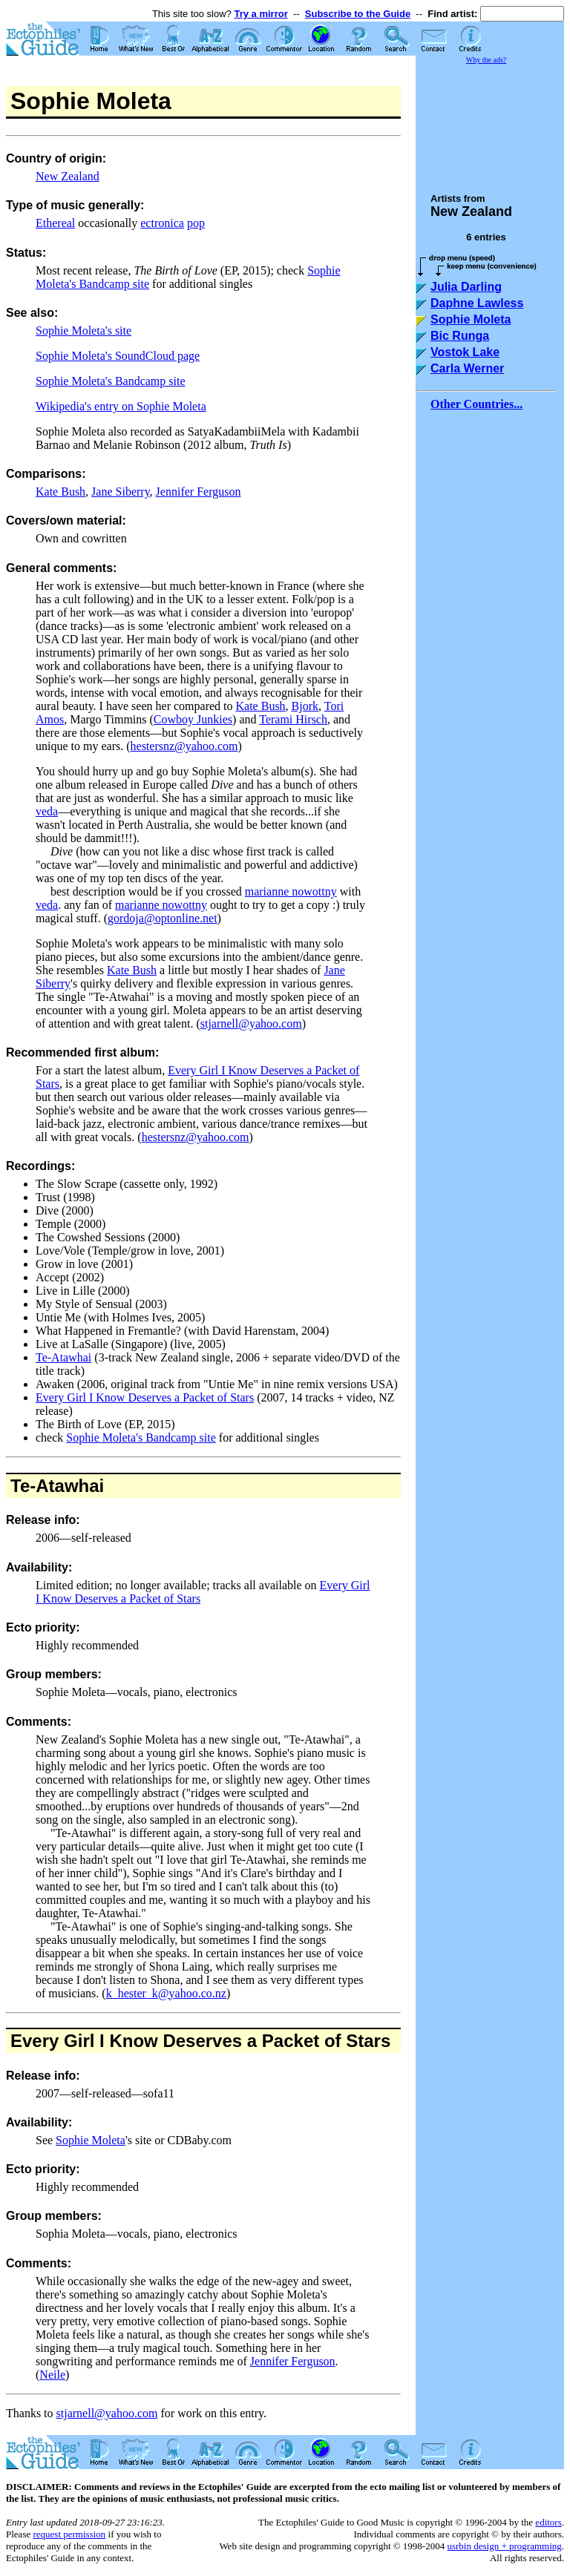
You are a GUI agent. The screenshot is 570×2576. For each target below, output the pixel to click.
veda (47, 811)
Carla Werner (467, 368)
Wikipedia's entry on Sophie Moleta (121, 406)
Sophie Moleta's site (83, 330)
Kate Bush (60, 491)
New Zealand (67, 176)
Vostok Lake (464, 352)
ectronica (162, 223)
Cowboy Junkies (193, 719)
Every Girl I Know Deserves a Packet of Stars (145, 1397)
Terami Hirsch (293, 719)
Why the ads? (486, 60)
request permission (69, 2534)
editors (548, 2522)
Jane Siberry (120, 491)
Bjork (305, 706)
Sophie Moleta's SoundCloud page (118, 355)
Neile (52, 2374)
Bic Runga (459, 335)
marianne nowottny (291, 891)
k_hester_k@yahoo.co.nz (166, 1993)
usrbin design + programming (504, 2546)
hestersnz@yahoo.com (184, 746)
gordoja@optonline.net (162, 918)
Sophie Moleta (90, 2140)
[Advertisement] (490, 121)
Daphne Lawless (476, 303)
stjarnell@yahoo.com (251, 1023)
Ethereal (55, 223)
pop (196, 223)
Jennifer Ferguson (198, 491)
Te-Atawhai (63, 1357)
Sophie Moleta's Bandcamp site (111, 381)
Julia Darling (466, 286)
